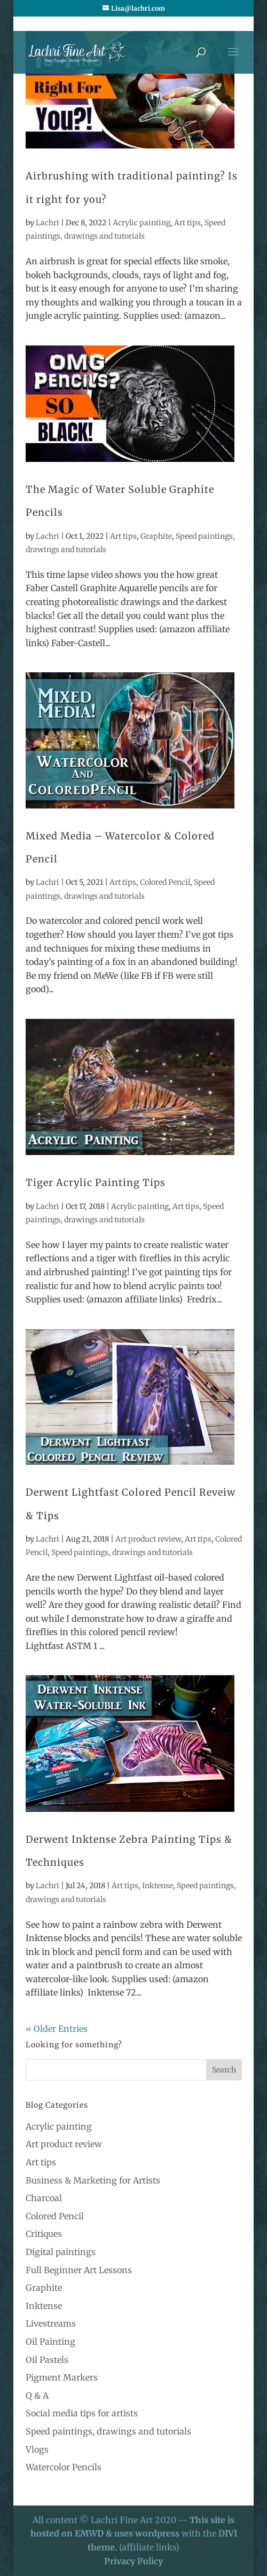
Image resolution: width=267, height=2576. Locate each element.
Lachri (47, 222)
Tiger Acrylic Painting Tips (96, 1182)
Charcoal (44, 2198)
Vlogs (37, 2449)
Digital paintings (61, 2252)
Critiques (44, 2233)
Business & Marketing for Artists (93, 2180)
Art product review (148, 1539)
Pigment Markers (62, 2377)
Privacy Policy (133, 2561)
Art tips (187, 222)
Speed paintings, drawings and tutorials (122, 1552)
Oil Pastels (47, 2359)
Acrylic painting (141, 222)
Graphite (156, 536)
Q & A (37, 2395)
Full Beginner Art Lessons (79, 2270)
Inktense (157, 1885)
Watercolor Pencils (63, 2467)
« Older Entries (57, 2028)
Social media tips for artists (82, 2413)
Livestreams (51, 2323)
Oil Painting (50, 2341)
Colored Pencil (165, 882)
